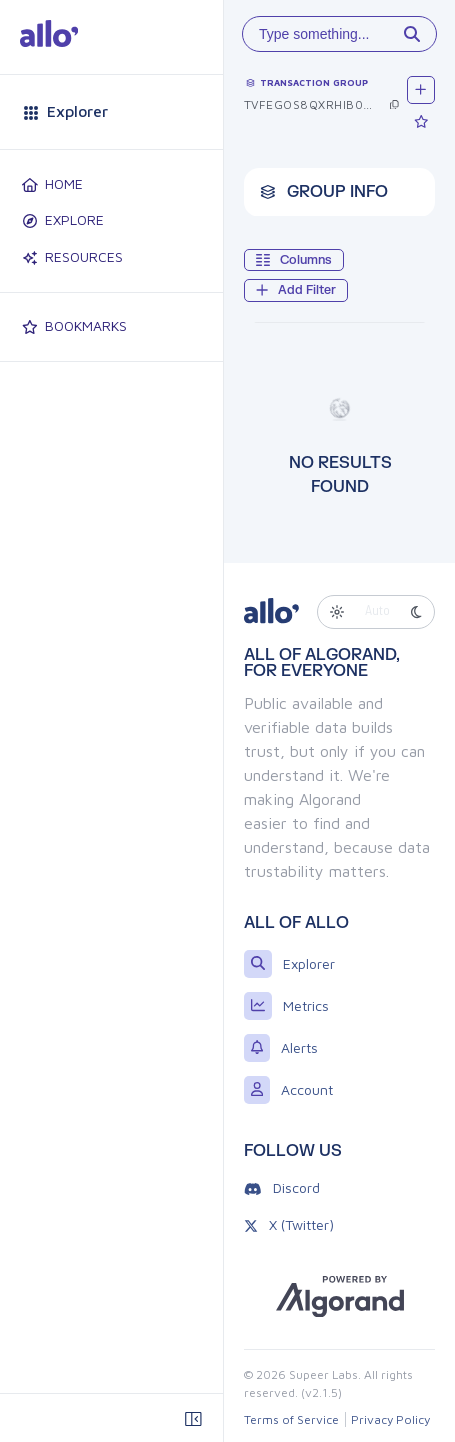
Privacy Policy (390, 1419)
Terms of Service (291, 1419)
